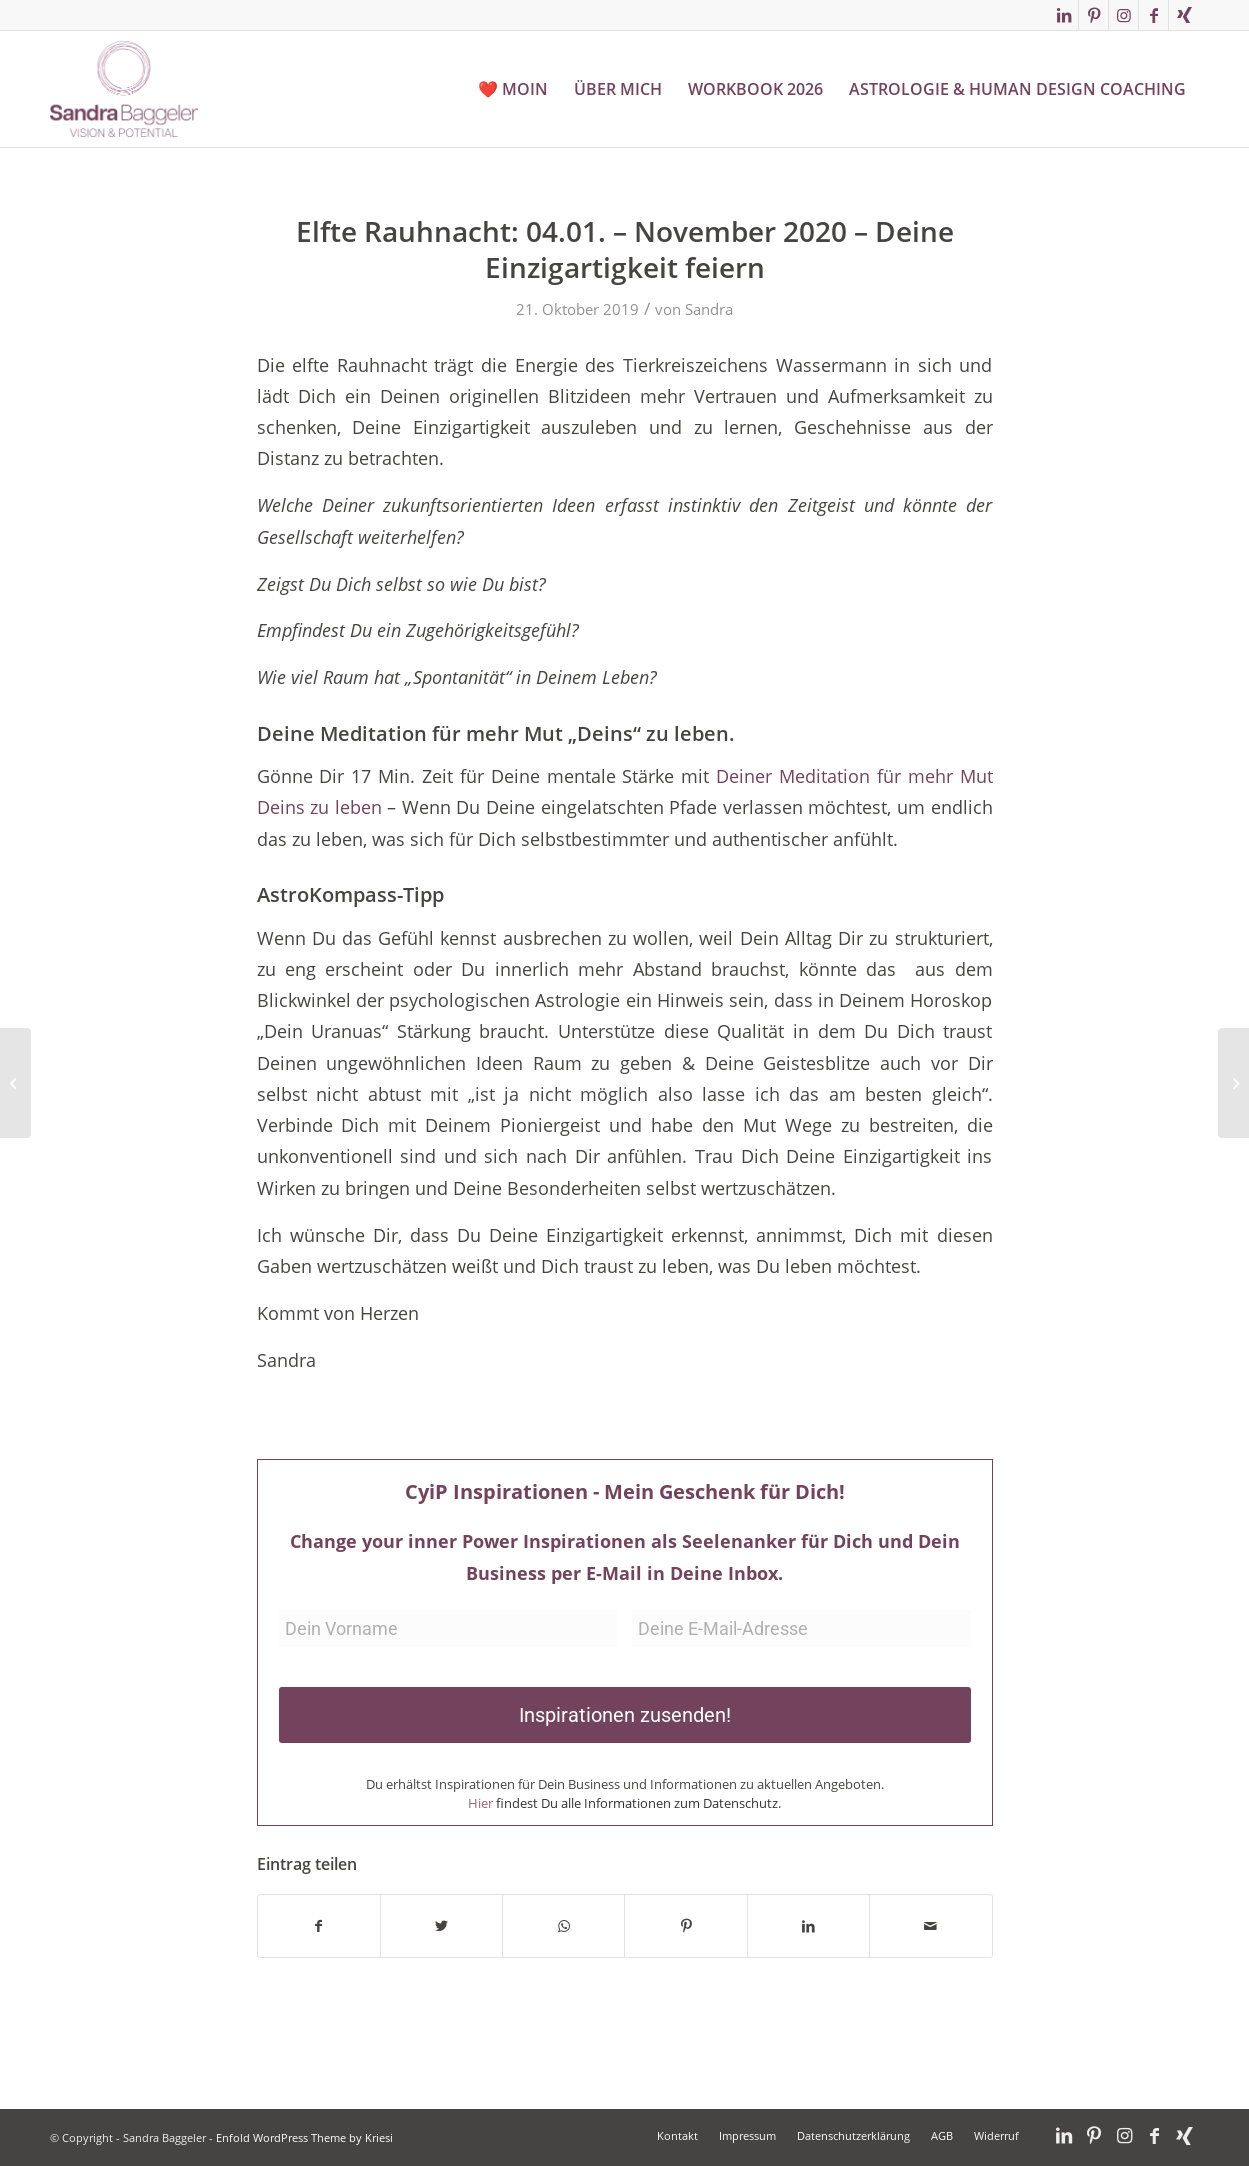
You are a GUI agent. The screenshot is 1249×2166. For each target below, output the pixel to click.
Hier (480, 1803)
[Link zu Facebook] (1153, 15)
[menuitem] (513, 89)
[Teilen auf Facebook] (319, 1926)
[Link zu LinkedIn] (1063, 15)
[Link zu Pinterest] (1093, 15)
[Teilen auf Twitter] (441, 1926)
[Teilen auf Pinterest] (685, 1926)
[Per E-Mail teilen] (930, 1926)
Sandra (709, 309)
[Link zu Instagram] (1123, 15)
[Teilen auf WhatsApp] (563, 1926)
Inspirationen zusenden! (625, 1715)
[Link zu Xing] (1184, 15)
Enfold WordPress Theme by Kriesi (304, 2137)
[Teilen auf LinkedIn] (808, 1926)
